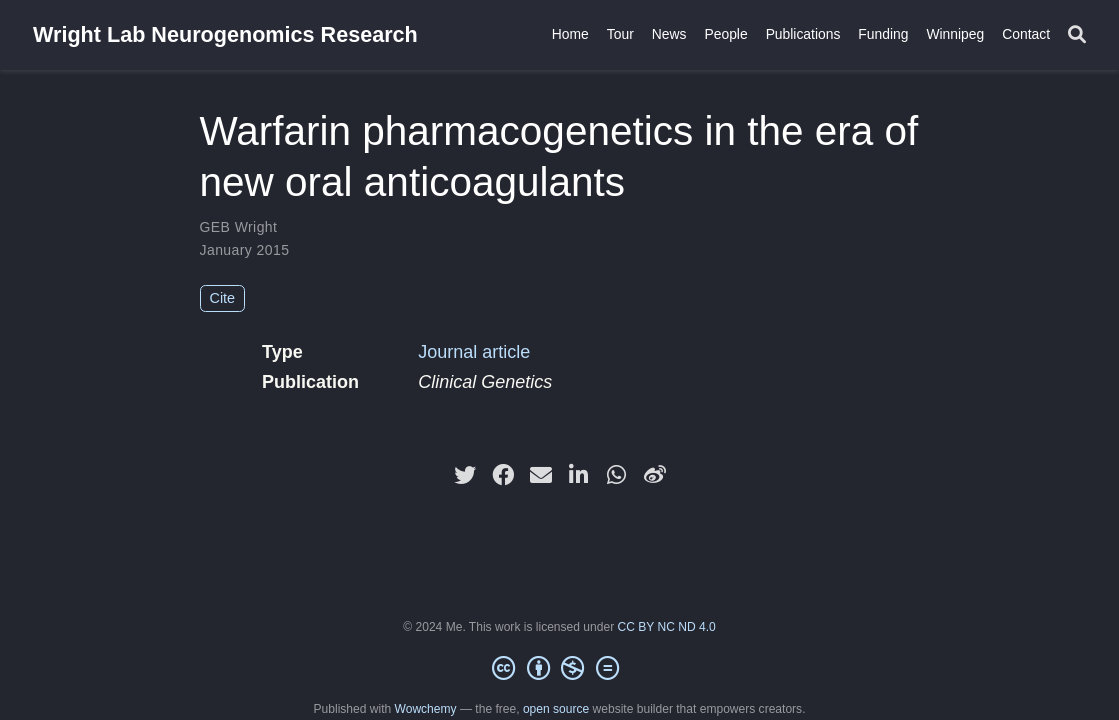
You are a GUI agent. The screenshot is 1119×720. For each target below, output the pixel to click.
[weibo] (655, 475)
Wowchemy (426, 709)
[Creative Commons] (559, 669)
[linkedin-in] (579, 475)
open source (556, 709)
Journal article (474, 352)
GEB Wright (239, 227)
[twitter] (465, 475)
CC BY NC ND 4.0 (667, 627)
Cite (223, 298)
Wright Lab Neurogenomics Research (225, 34)
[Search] (1077, 35)
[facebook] (503, 475)
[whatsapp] (617, 475)
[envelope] (541, 475)
